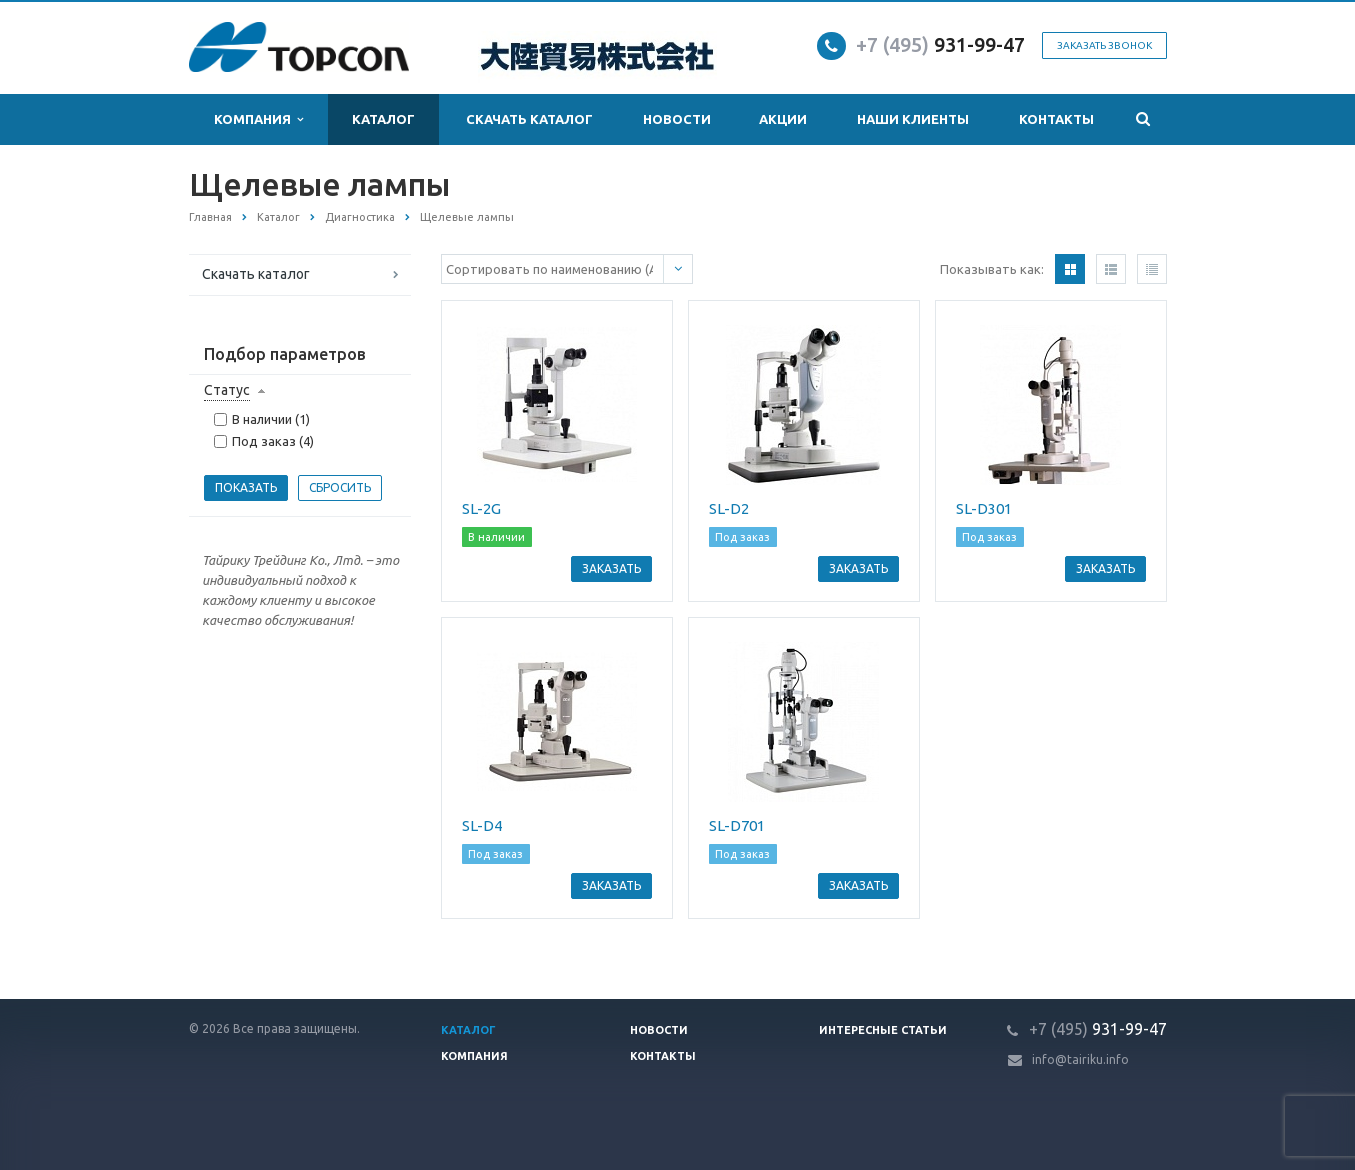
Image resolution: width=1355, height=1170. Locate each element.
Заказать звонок (1104, 45)
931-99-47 (940, 44)
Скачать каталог (529, 119)
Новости (677, 119)
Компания (258, 119)
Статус (227, 390)
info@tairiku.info (1080, 1059)
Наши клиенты (913, 119)
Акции (783, 119)
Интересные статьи (883, 1030)
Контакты (1056, 119)
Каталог (383, 119)
